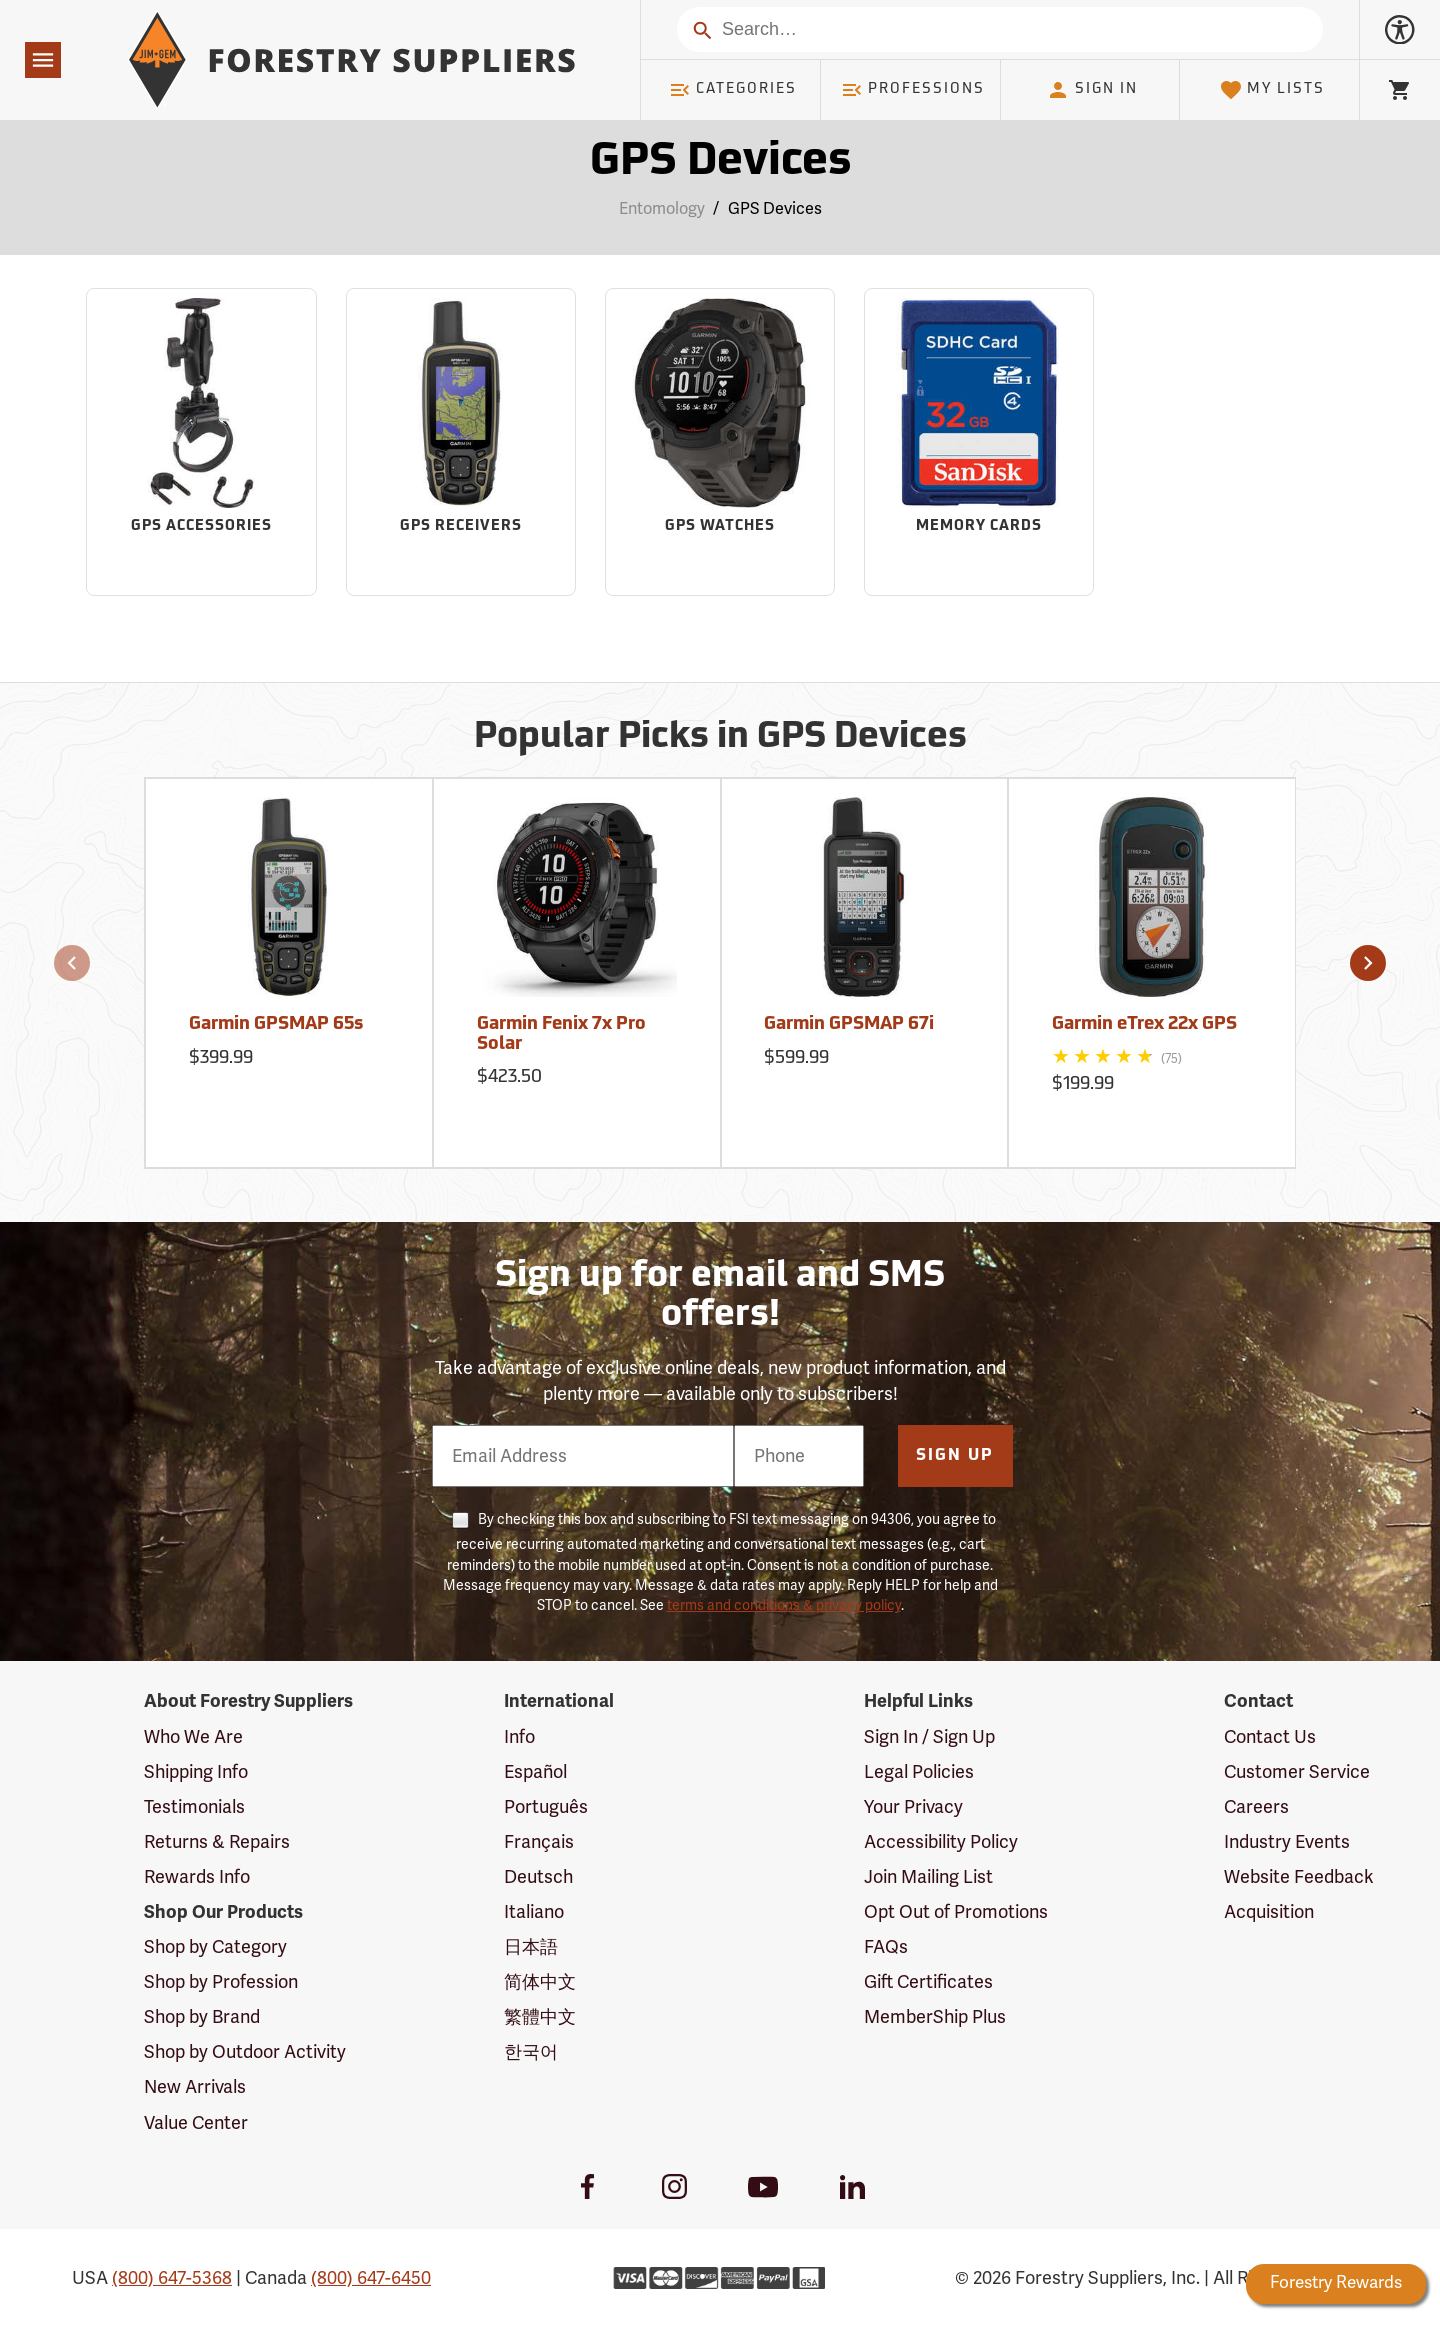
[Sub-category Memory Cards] (979, 442)
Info (519, 1737)
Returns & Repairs (217, 1842)
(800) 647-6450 (371, 2278)
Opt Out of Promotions (956, 1912)
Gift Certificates (928, 1982)
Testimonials (194, 1807)
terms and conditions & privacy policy (784, 1605)
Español (535, 1772)
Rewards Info (197, 1877)
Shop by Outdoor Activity (245, 2052)
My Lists (1272, 90)
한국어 (531, 2052)
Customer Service (1297, 1772)
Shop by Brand (202, 2017)
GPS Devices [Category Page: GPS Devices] (720, 162)
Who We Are (193, 1737)
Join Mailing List (928, 1877)
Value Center (196, 2123)
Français (539, 1842)
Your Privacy (913, 1807)
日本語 (531, 1947)
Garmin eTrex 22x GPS (1144, 1024)
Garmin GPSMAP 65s (276, 1024)
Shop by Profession (221, 1982)
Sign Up (955, 1456)
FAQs (886, 1947)
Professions (913, 90)
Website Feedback (1299, 1877)
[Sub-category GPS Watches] (720, 442)
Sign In (1092, 90)
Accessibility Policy (941, 1842)
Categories (733, 90)
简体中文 (540, 1982)
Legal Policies (919, 1772)
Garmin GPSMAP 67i (849, 1024)
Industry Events (1287, 1842)
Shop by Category (215, 1947)
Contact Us (1270, 1737)
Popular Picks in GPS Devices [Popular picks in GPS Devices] (720, 738)
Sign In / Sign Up (929, 1737)
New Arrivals (195, 2087)
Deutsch (538, 1877)
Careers (1256, 1807)
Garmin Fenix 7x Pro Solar (561, 1034)
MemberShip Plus (935, 2017)
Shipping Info (196, 1772)
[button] (72, 963)
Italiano (534, 1912)
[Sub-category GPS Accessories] (201, 442)
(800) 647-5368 (172, 2278)
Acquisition (1269, 1912)
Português (546, 1807)
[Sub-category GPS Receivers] (461, 442)
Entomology (662, 209)
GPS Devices (775, 209)
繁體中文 (540, 2017)
